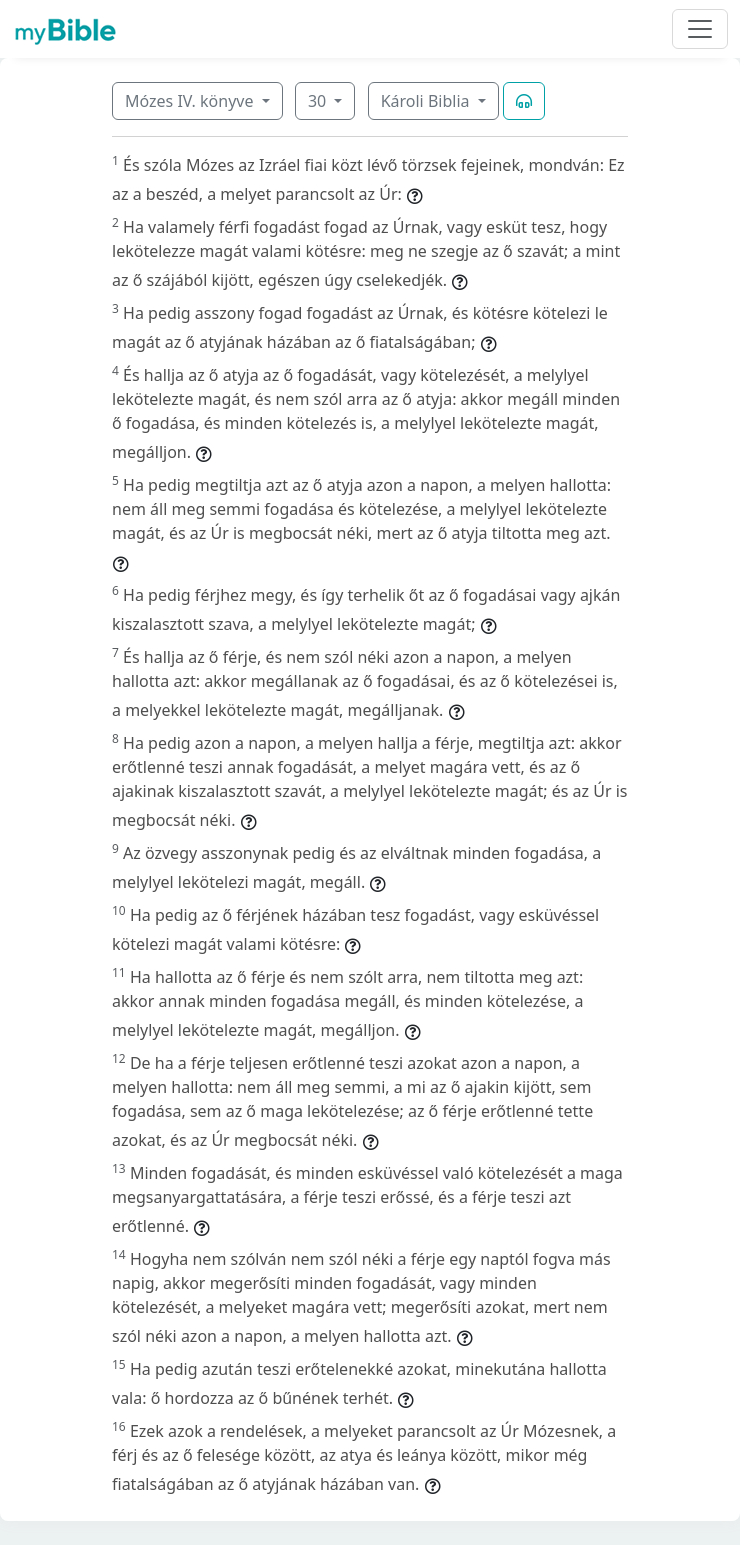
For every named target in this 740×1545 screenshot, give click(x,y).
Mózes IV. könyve (191, 101)
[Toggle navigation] (700, 29)
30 (319, 101)
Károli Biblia (427, 101)
